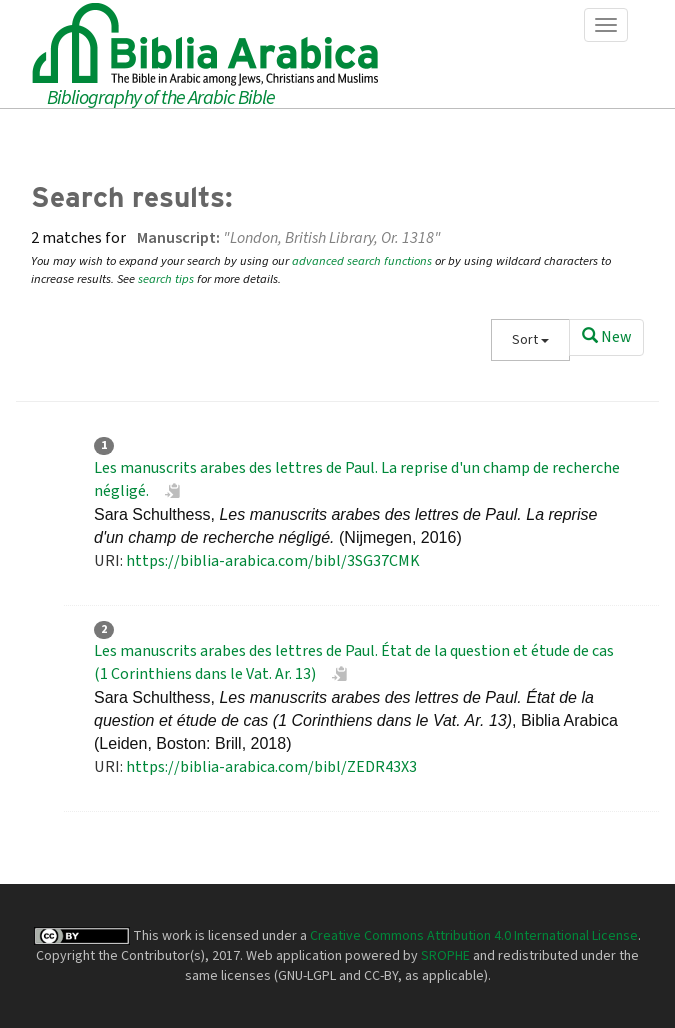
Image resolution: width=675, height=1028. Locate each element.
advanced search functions (362, 261)
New (606, 337)
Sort (530, 340)
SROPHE (445, 956)
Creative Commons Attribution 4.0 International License (474, 936)
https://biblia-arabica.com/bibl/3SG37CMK (273, 561)
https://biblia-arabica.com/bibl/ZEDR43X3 (271, 767)
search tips (166, 279)
